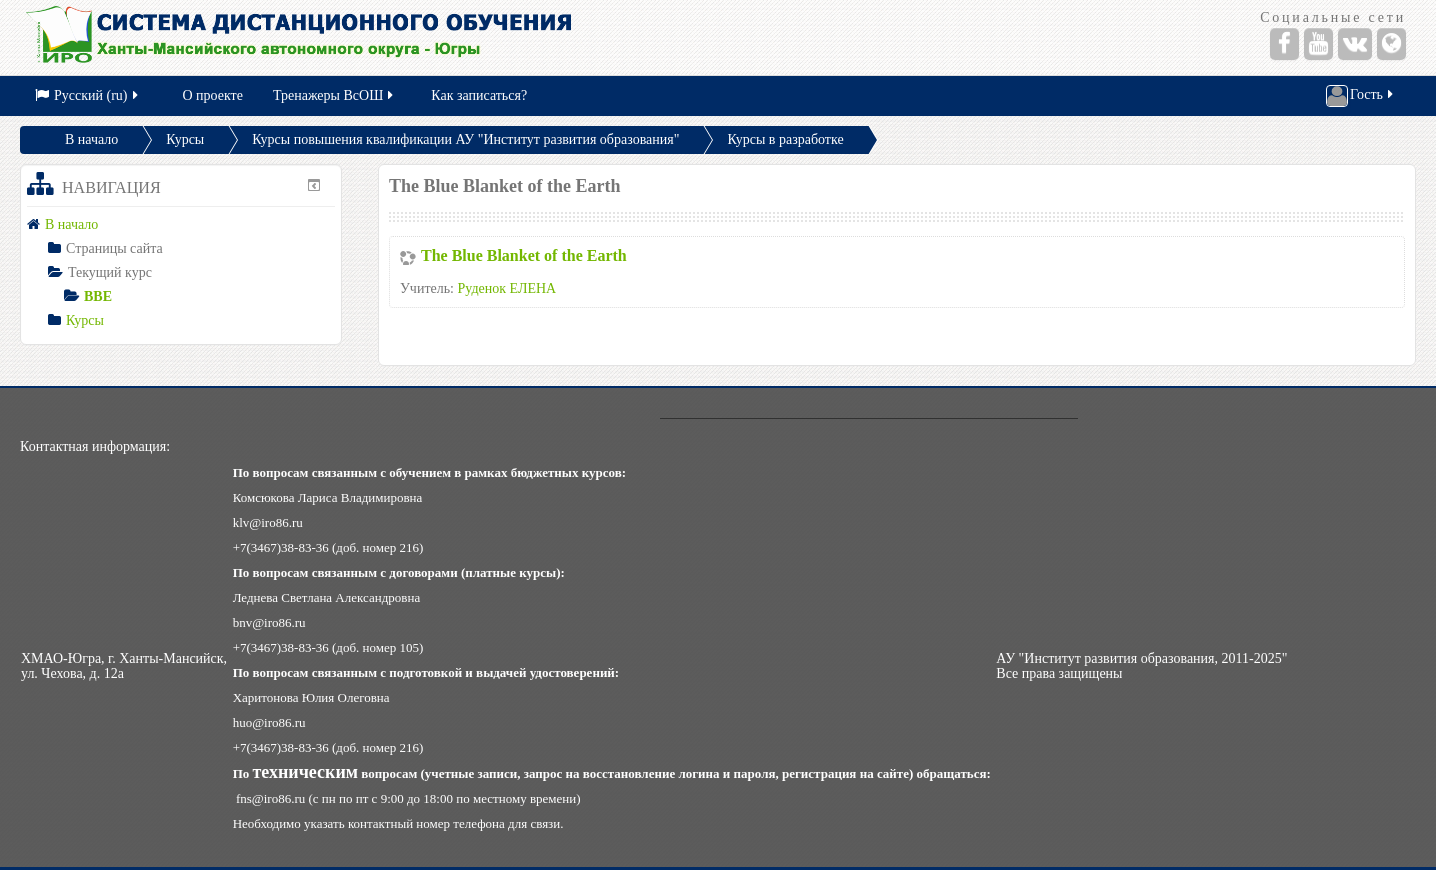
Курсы (185, 139)
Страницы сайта (114, 248)
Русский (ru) (88, 95)
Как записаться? (479, 95)
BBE (98, 296)
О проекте (213, 95)
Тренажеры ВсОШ (334, 95)
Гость (1361, 96)
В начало (91, 139)
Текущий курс (110, 272)
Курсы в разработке (785, 139)
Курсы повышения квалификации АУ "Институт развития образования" (465, 139)
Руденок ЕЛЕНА (507, 288)
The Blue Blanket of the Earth (524, 255)
